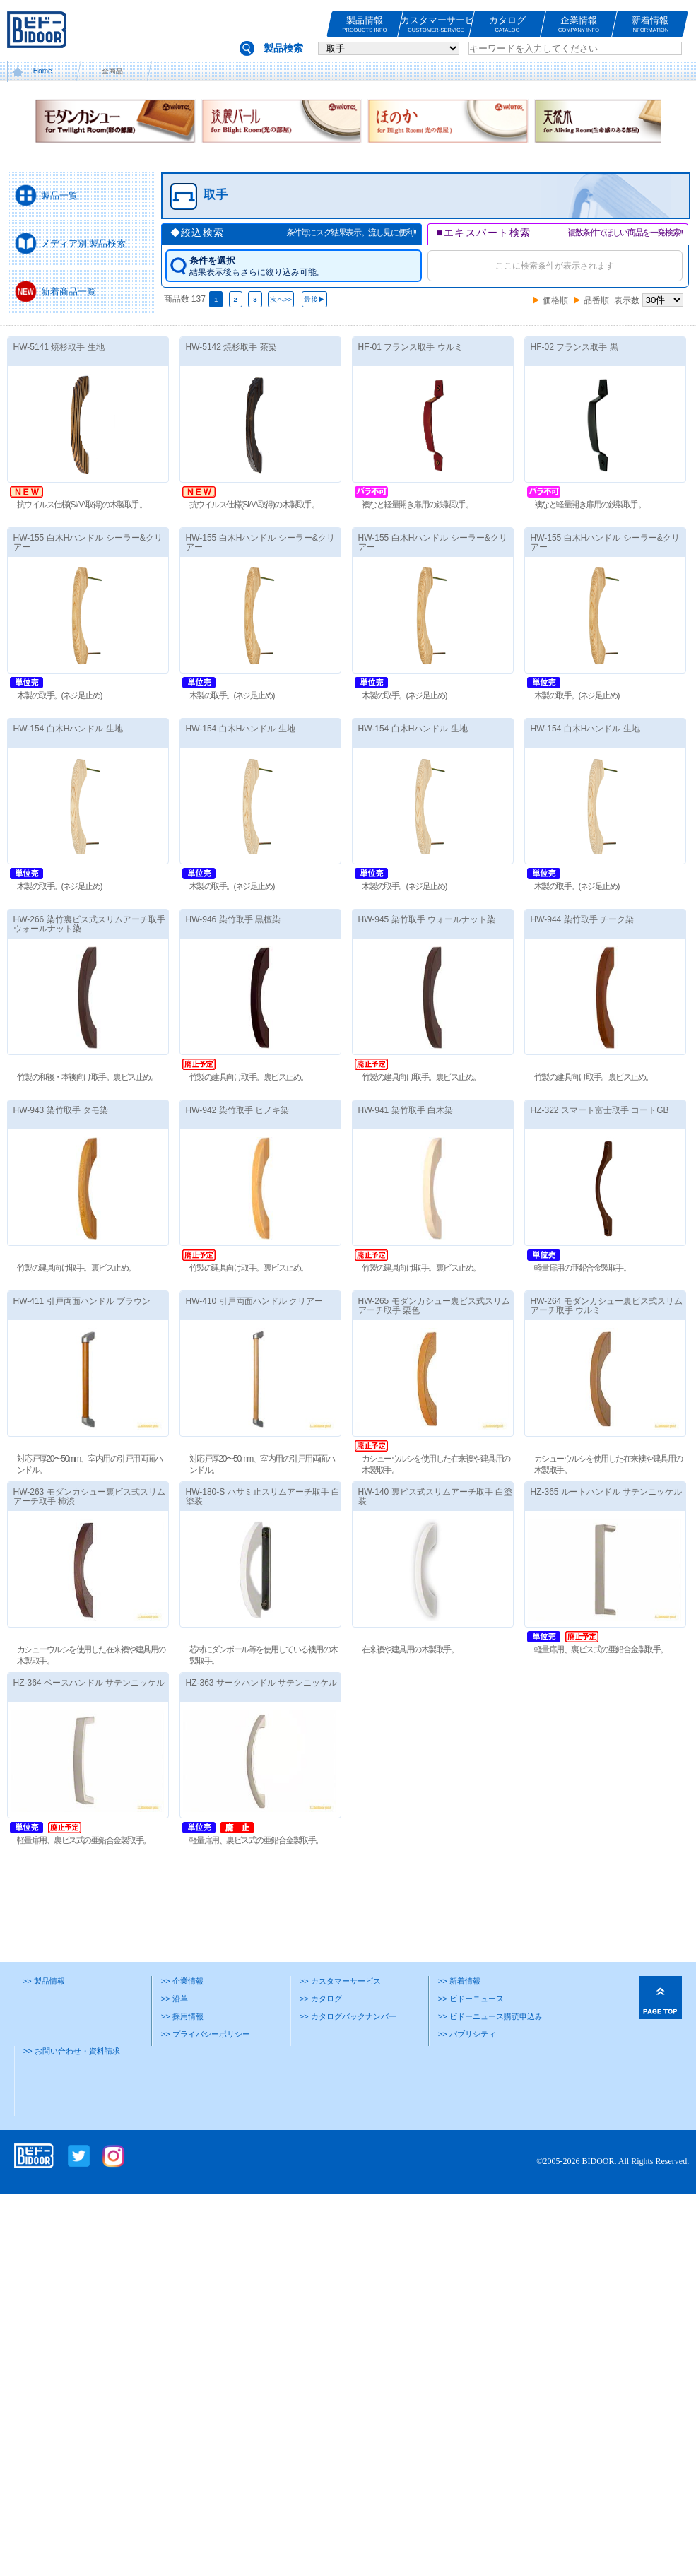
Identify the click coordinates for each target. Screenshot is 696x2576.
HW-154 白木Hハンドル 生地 (68, 729)
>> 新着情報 (459, 1981)
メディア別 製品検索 (83, 243)
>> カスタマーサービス (340, 1981)
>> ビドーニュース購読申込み (490, 2016)
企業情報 (578, 24)
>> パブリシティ (467, 2034)
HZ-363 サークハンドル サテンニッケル (262, 1683)
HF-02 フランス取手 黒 (574, 347)
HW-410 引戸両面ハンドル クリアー (254, 1301)
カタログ (507, 24)
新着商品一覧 (68, 291)
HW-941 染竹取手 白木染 (405, 1110)
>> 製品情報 (44, 1981)
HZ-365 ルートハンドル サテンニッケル (607, 1492)
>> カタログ (321, 1998)
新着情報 (650, 24)
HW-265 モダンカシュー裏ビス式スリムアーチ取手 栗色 (434, 1305)
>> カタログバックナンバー (348, 2016)
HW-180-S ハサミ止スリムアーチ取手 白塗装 (263, 1496)
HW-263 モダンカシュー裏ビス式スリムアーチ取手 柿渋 (89, 1496)
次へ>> (281, 299)
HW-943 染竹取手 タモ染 (60, 1110)
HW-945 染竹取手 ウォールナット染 (426, 919)
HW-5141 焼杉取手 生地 (59, 347)
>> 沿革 (174, 1998)
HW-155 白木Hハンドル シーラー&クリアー (88, 542)
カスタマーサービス (436, 24)
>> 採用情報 (182, 2016)
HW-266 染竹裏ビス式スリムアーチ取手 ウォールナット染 (89, 924)
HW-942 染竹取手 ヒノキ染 (237, 1110)
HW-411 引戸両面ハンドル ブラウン (82, 1301)
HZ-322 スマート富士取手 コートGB (600, 1110)
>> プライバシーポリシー (205, 2034)
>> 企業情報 (182, 1981)
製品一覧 (59, 195)
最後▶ (314, 299)
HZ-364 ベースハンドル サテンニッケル (89, 1683)
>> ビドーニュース (471, 1998)
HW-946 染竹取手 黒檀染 (233, 919)
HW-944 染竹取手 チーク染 (582, 919)
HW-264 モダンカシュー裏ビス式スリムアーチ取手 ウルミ (607, 1305)
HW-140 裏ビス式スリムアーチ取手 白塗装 (435, 1496)
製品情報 (364, 24)
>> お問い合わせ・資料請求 (71, 2051)
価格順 (555, 300)
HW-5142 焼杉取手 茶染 (231, 347)
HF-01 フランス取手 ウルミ (410, 347)
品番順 (596, 300)
